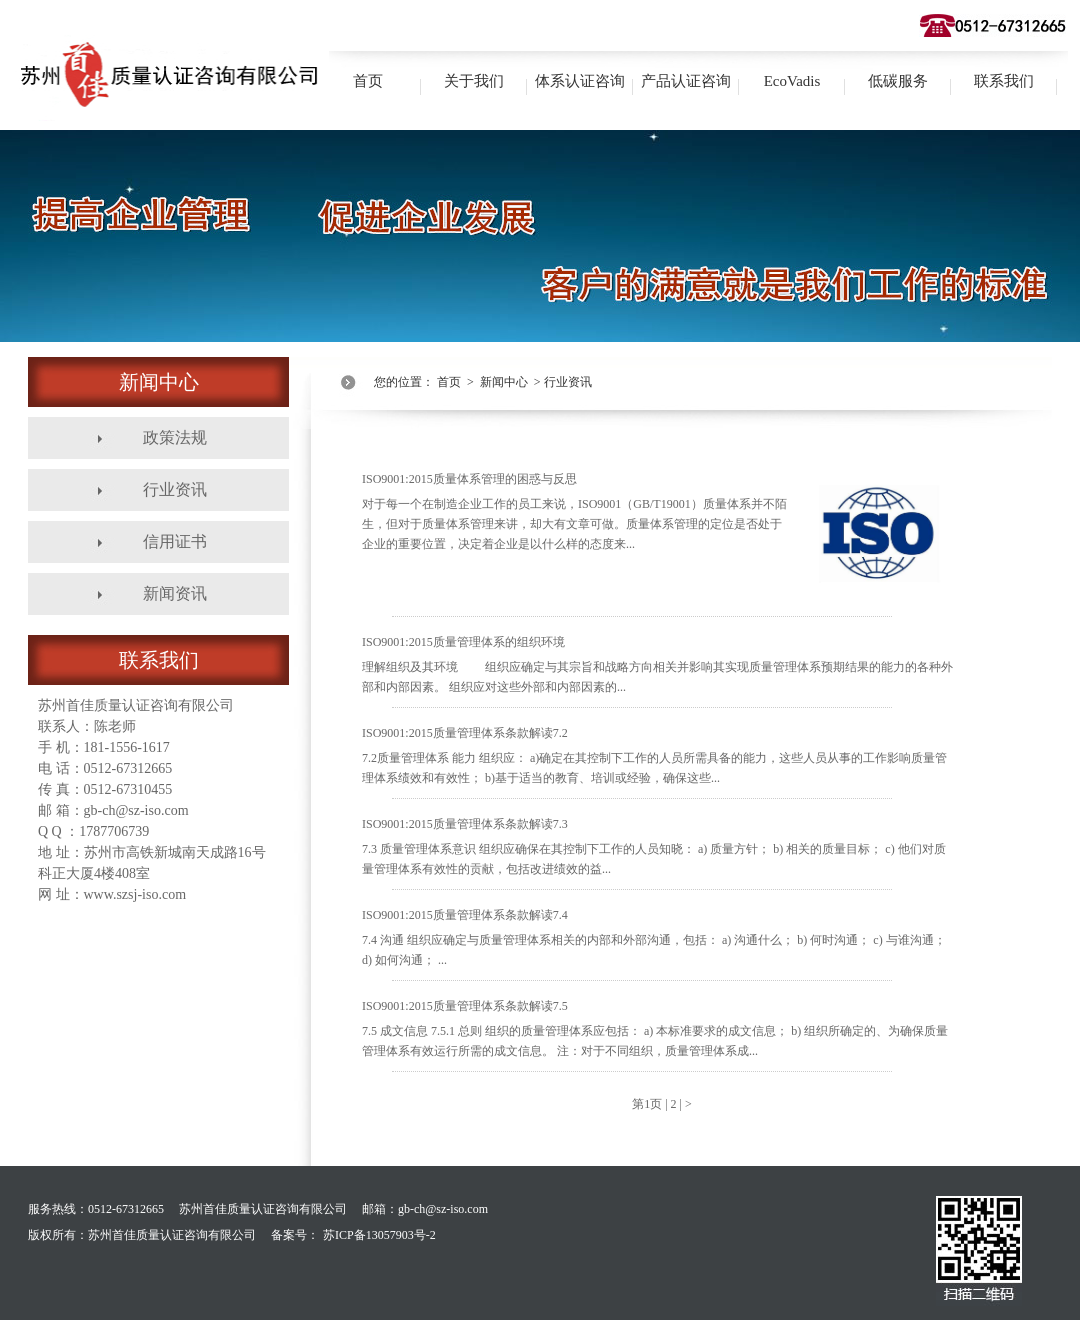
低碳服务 (898, 81)
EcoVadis (792, 81)
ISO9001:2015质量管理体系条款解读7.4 (654, 937)
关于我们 (474, 81)
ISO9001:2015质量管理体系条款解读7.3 (654, 846)
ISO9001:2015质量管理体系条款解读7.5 (655, 1028)
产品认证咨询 (686, 81)
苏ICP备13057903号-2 (379, 1235)
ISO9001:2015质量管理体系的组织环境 (657, 664)
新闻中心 (504, 382)
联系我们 (1004, 81)
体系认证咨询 (580, 81)
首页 (368, 81)
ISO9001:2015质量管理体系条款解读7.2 (654, 755)
